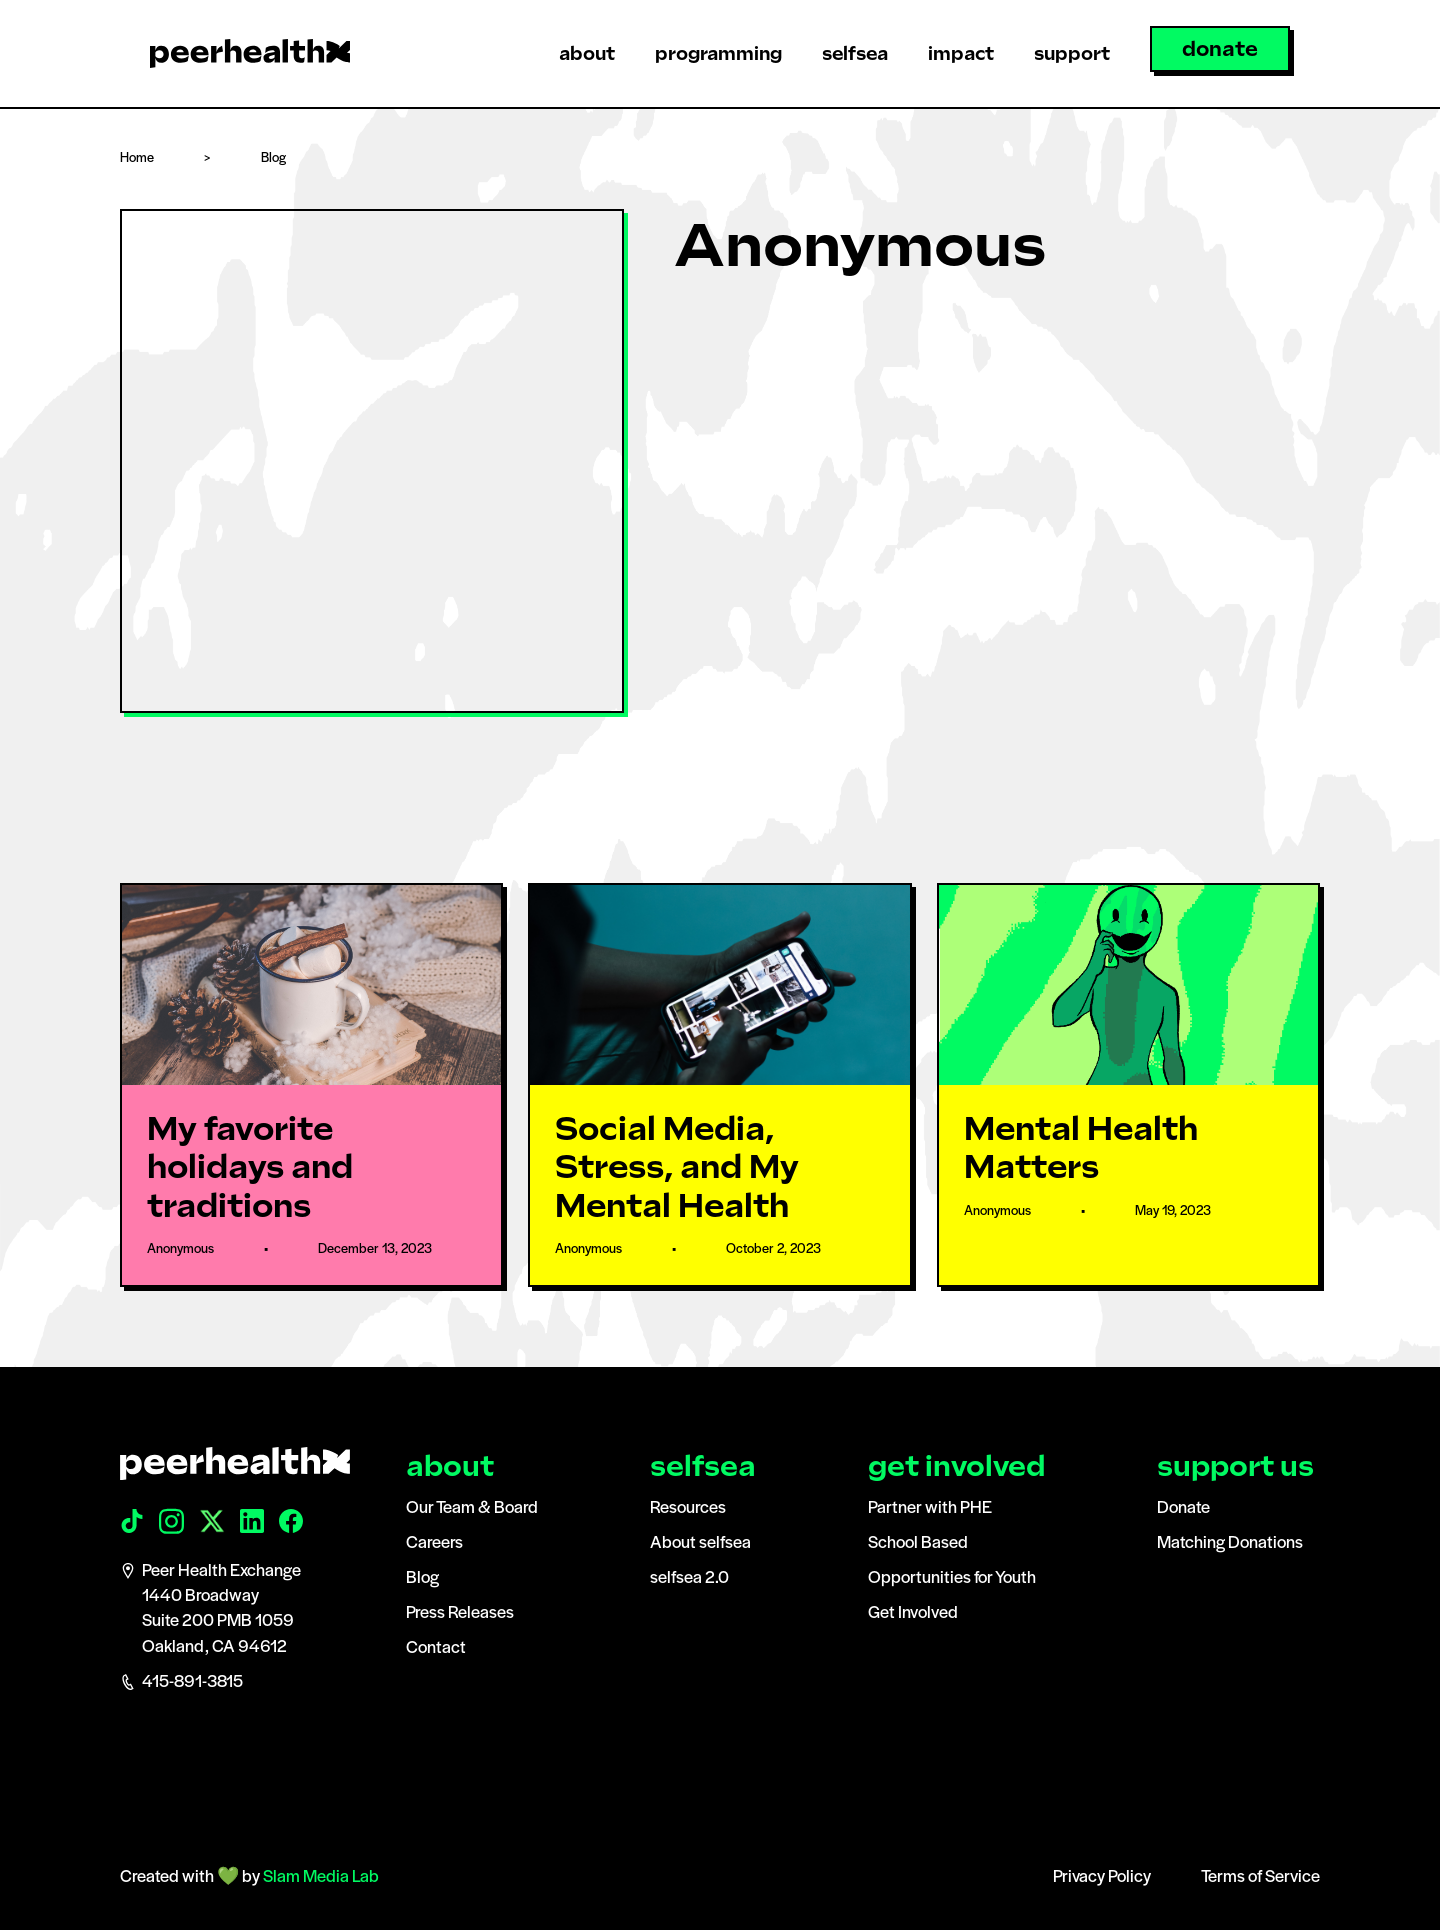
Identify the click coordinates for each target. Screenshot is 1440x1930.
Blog (273, 158)
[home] (250, 53)
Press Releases (460, 1613)
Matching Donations (1230, 1543)
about (450, 1466)
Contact (436, 1648)
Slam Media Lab (321, 1877)
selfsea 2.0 (689, 1578)
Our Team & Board (472, 1508)
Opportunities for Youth (952, 1578)
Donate (1183, 1508)
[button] (587, 53)
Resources (688, 1508)
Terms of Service (1260, 1877)
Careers (434, 1543)
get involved (956, 1466)
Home (137, 158)
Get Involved (913, 1613)
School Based (918, 1543)
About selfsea (700, 1543)
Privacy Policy (1102, 1877)
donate (1220, 49)
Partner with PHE (930, 1508)
